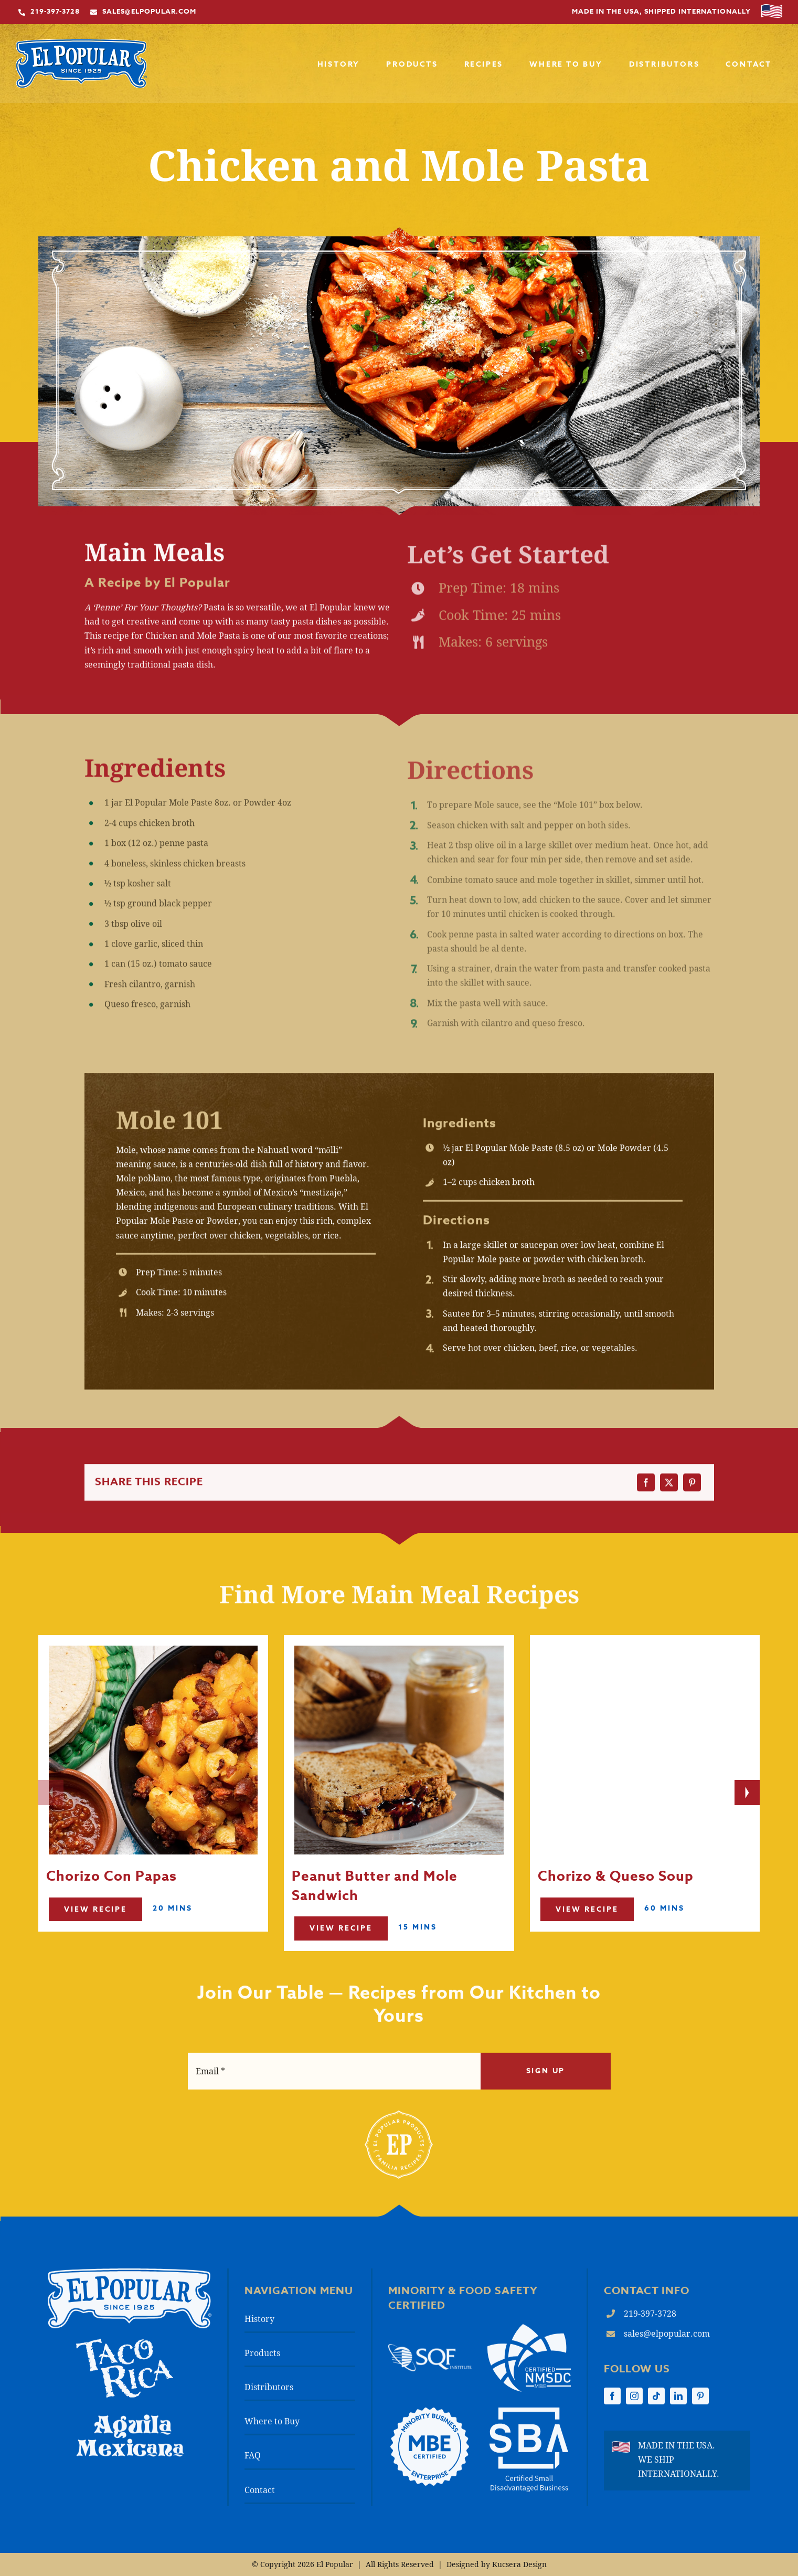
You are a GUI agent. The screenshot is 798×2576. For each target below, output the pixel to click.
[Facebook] (645, 1489)
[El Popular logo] (129, 2279)
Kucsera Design (519, 2564)
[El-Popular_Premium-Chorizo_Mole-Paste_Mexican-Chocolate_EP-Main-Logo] (81, 45)
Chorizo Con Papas (111, 1921)
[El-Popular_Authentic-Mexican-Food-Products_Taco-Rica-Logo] (124, 2350)
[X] (668, 1489)
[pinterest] (700, 2402)
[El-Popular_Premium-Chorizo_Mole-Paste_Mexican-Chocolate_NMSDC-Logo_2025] (529, 2335)
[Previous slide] (50, 1792)
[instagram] (634, 2402)
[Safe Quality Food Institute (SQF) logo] (430, 2355)
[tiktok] (656, 2402)
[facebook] (612, 2402)
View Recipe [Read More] (95, 1954)
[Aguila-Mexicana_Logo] (130, 2424)
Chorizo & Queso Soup (616, 1927)
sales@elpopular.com (667, 2340)
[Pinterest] (692, 1489)
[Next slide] (747, 1792)
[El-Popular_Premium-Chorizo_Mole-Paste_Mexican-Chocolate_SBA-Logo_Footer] (529, 2418)
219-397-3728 (650, 2320)
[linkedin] (678, 2402)
